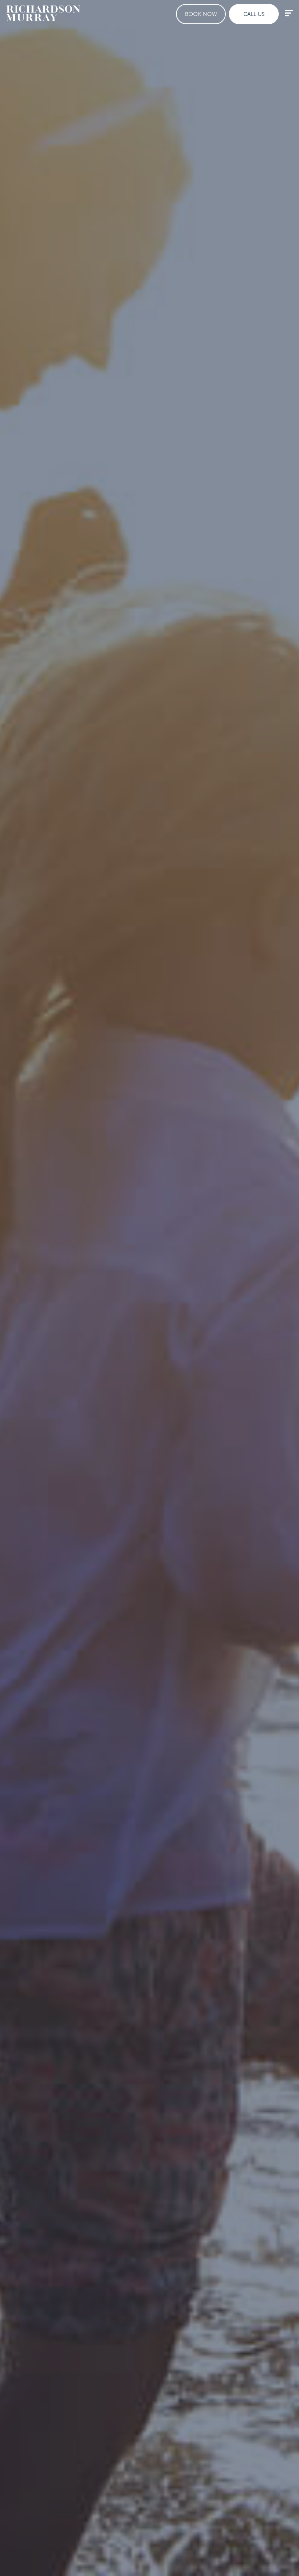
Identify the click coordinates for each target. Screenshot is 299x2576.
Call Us (254, 14)
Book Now (201, 14)
